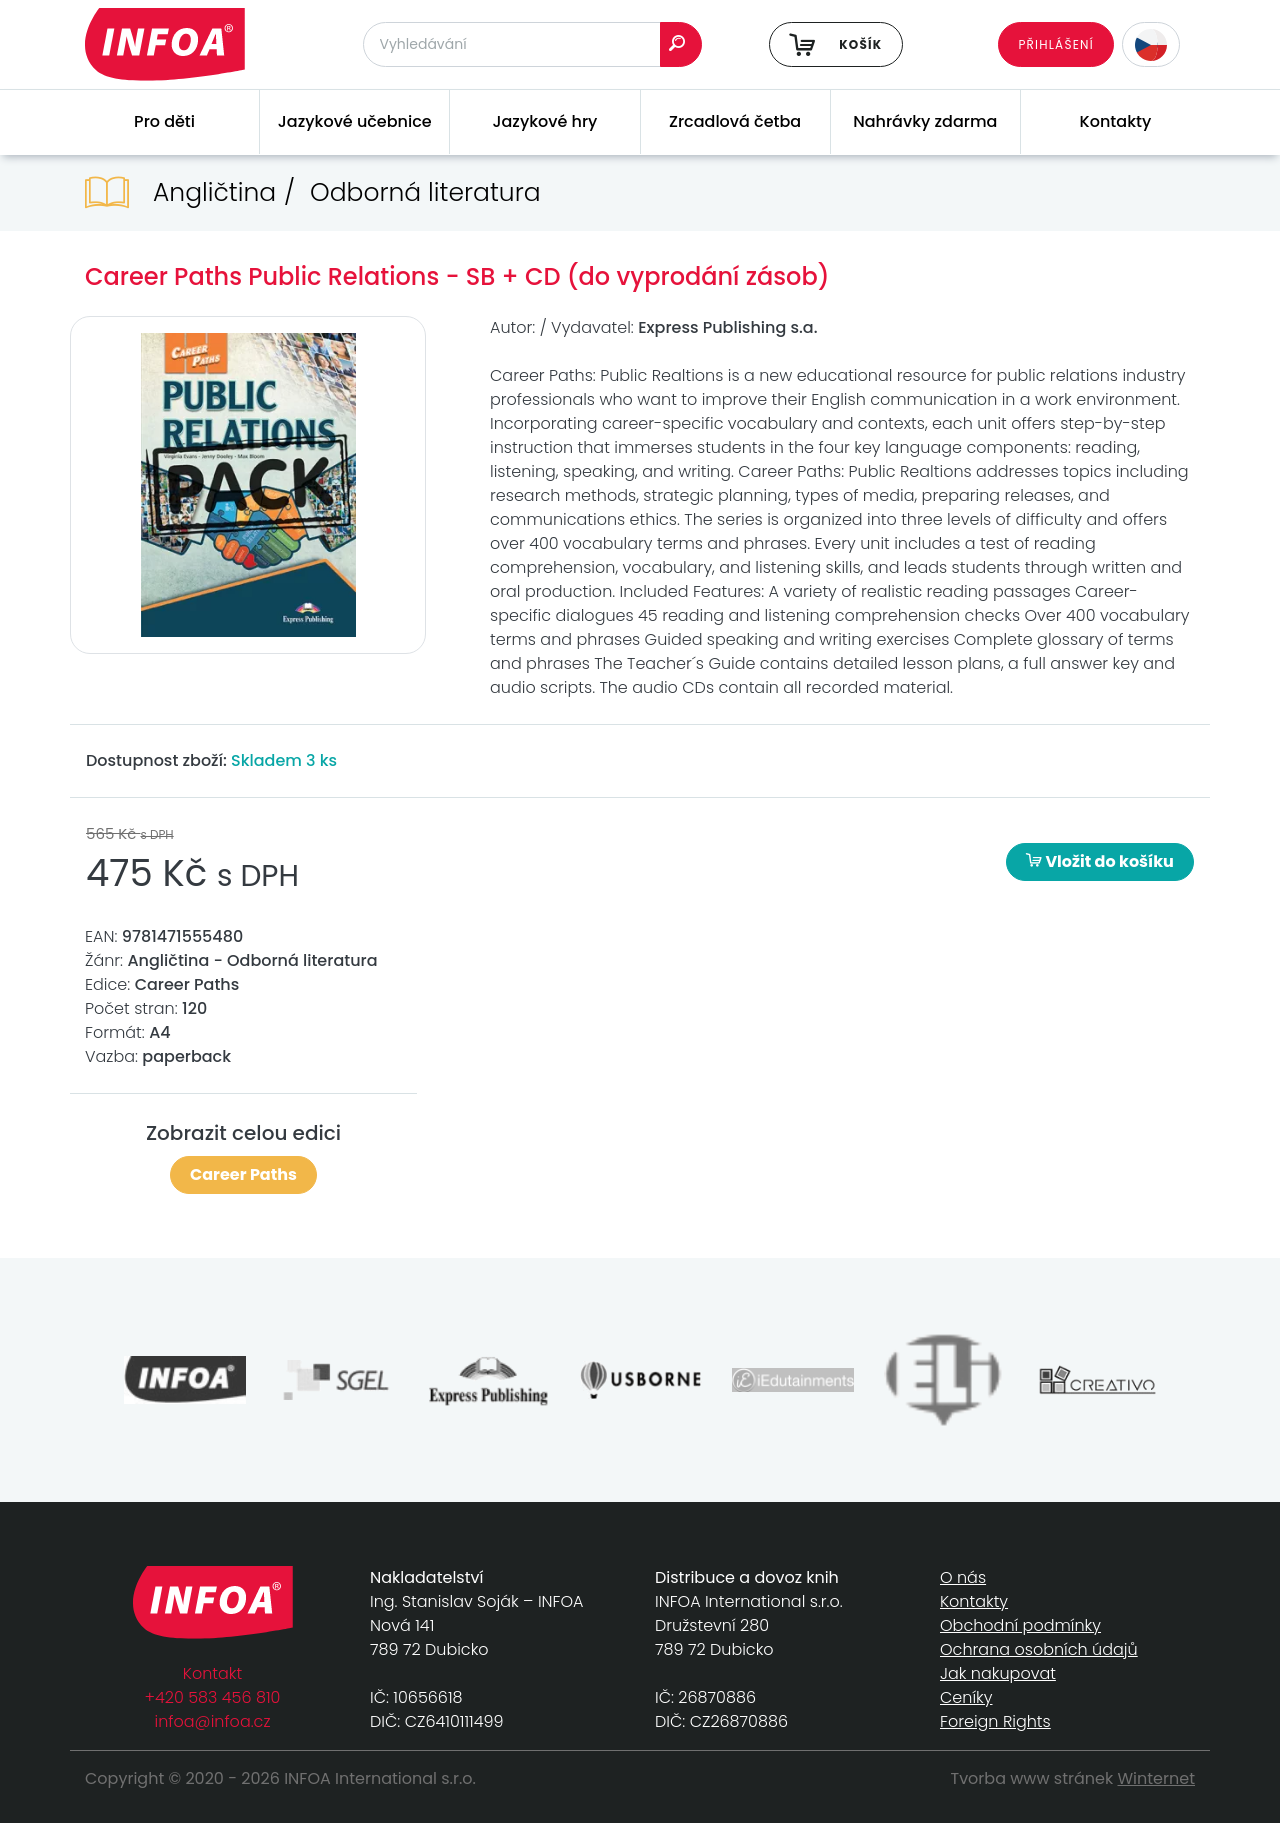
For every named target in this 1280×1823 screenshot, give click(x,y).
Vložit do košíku (1100, 861)
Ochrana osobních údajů (1039, 1649)
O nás (963, 1577)
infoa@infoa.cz (213, 1721)
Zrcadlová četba (735, 121)
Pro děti (164, 121)
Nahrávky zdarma (925, 121)
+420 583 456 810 (213, 1697)
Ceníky (966, 1697)
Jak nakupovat (998, 1673)
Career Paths (243, 1174)
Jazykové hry (544, 121)
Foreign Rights (995, 1721)
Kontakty (1116, 121)
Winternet (1157, 1778)
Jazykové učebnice (355, 121)
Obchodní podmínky (1020, 1625)
